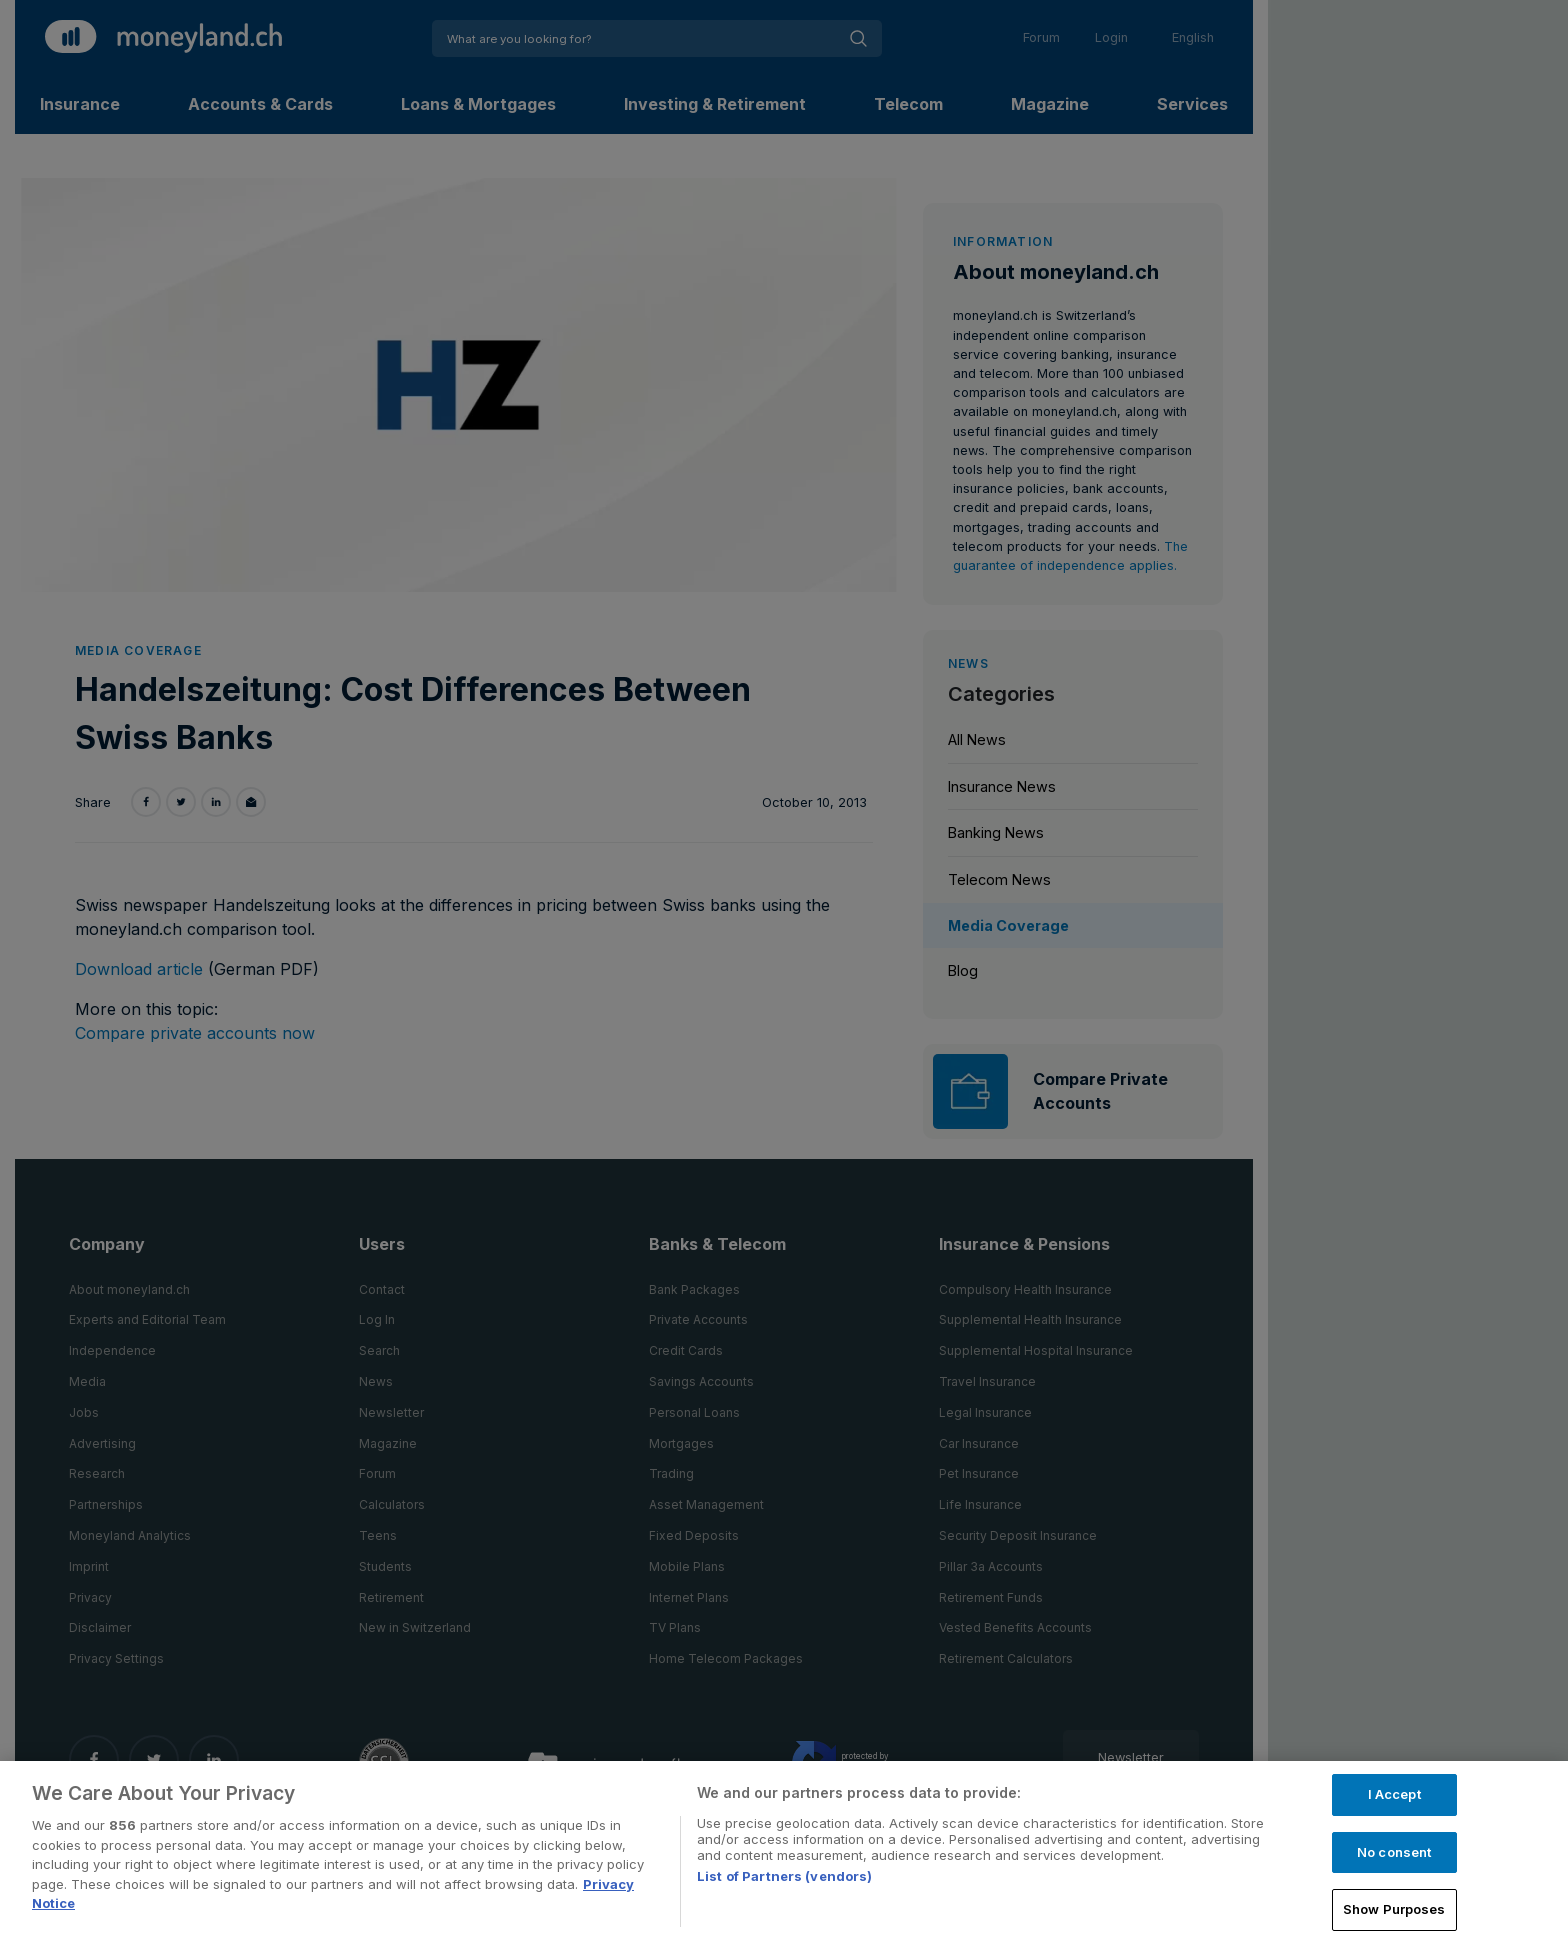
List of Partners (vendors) (784, 1876)
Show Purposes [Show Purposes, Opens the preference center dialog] (1394, 1909)
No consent (1394, 1852)
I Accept (1394, 1794)
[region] (784, 1854)
